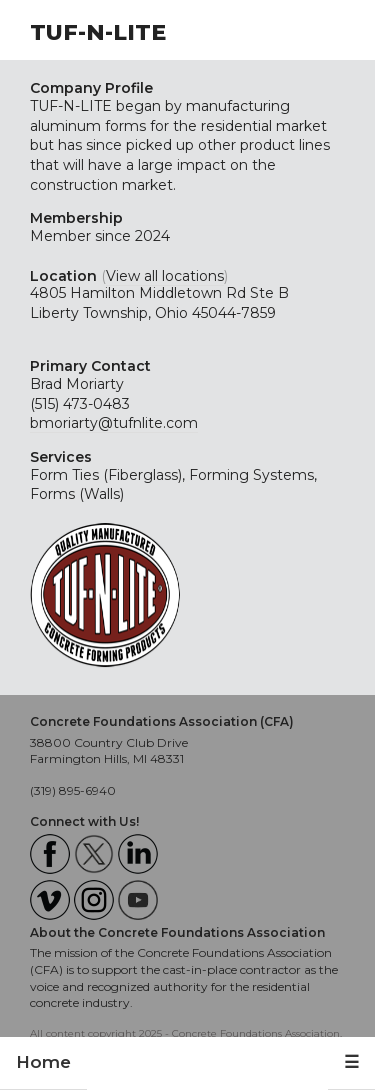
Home (43, 1062)
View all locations (165, 276)
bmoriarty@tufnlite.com (114, 423)
